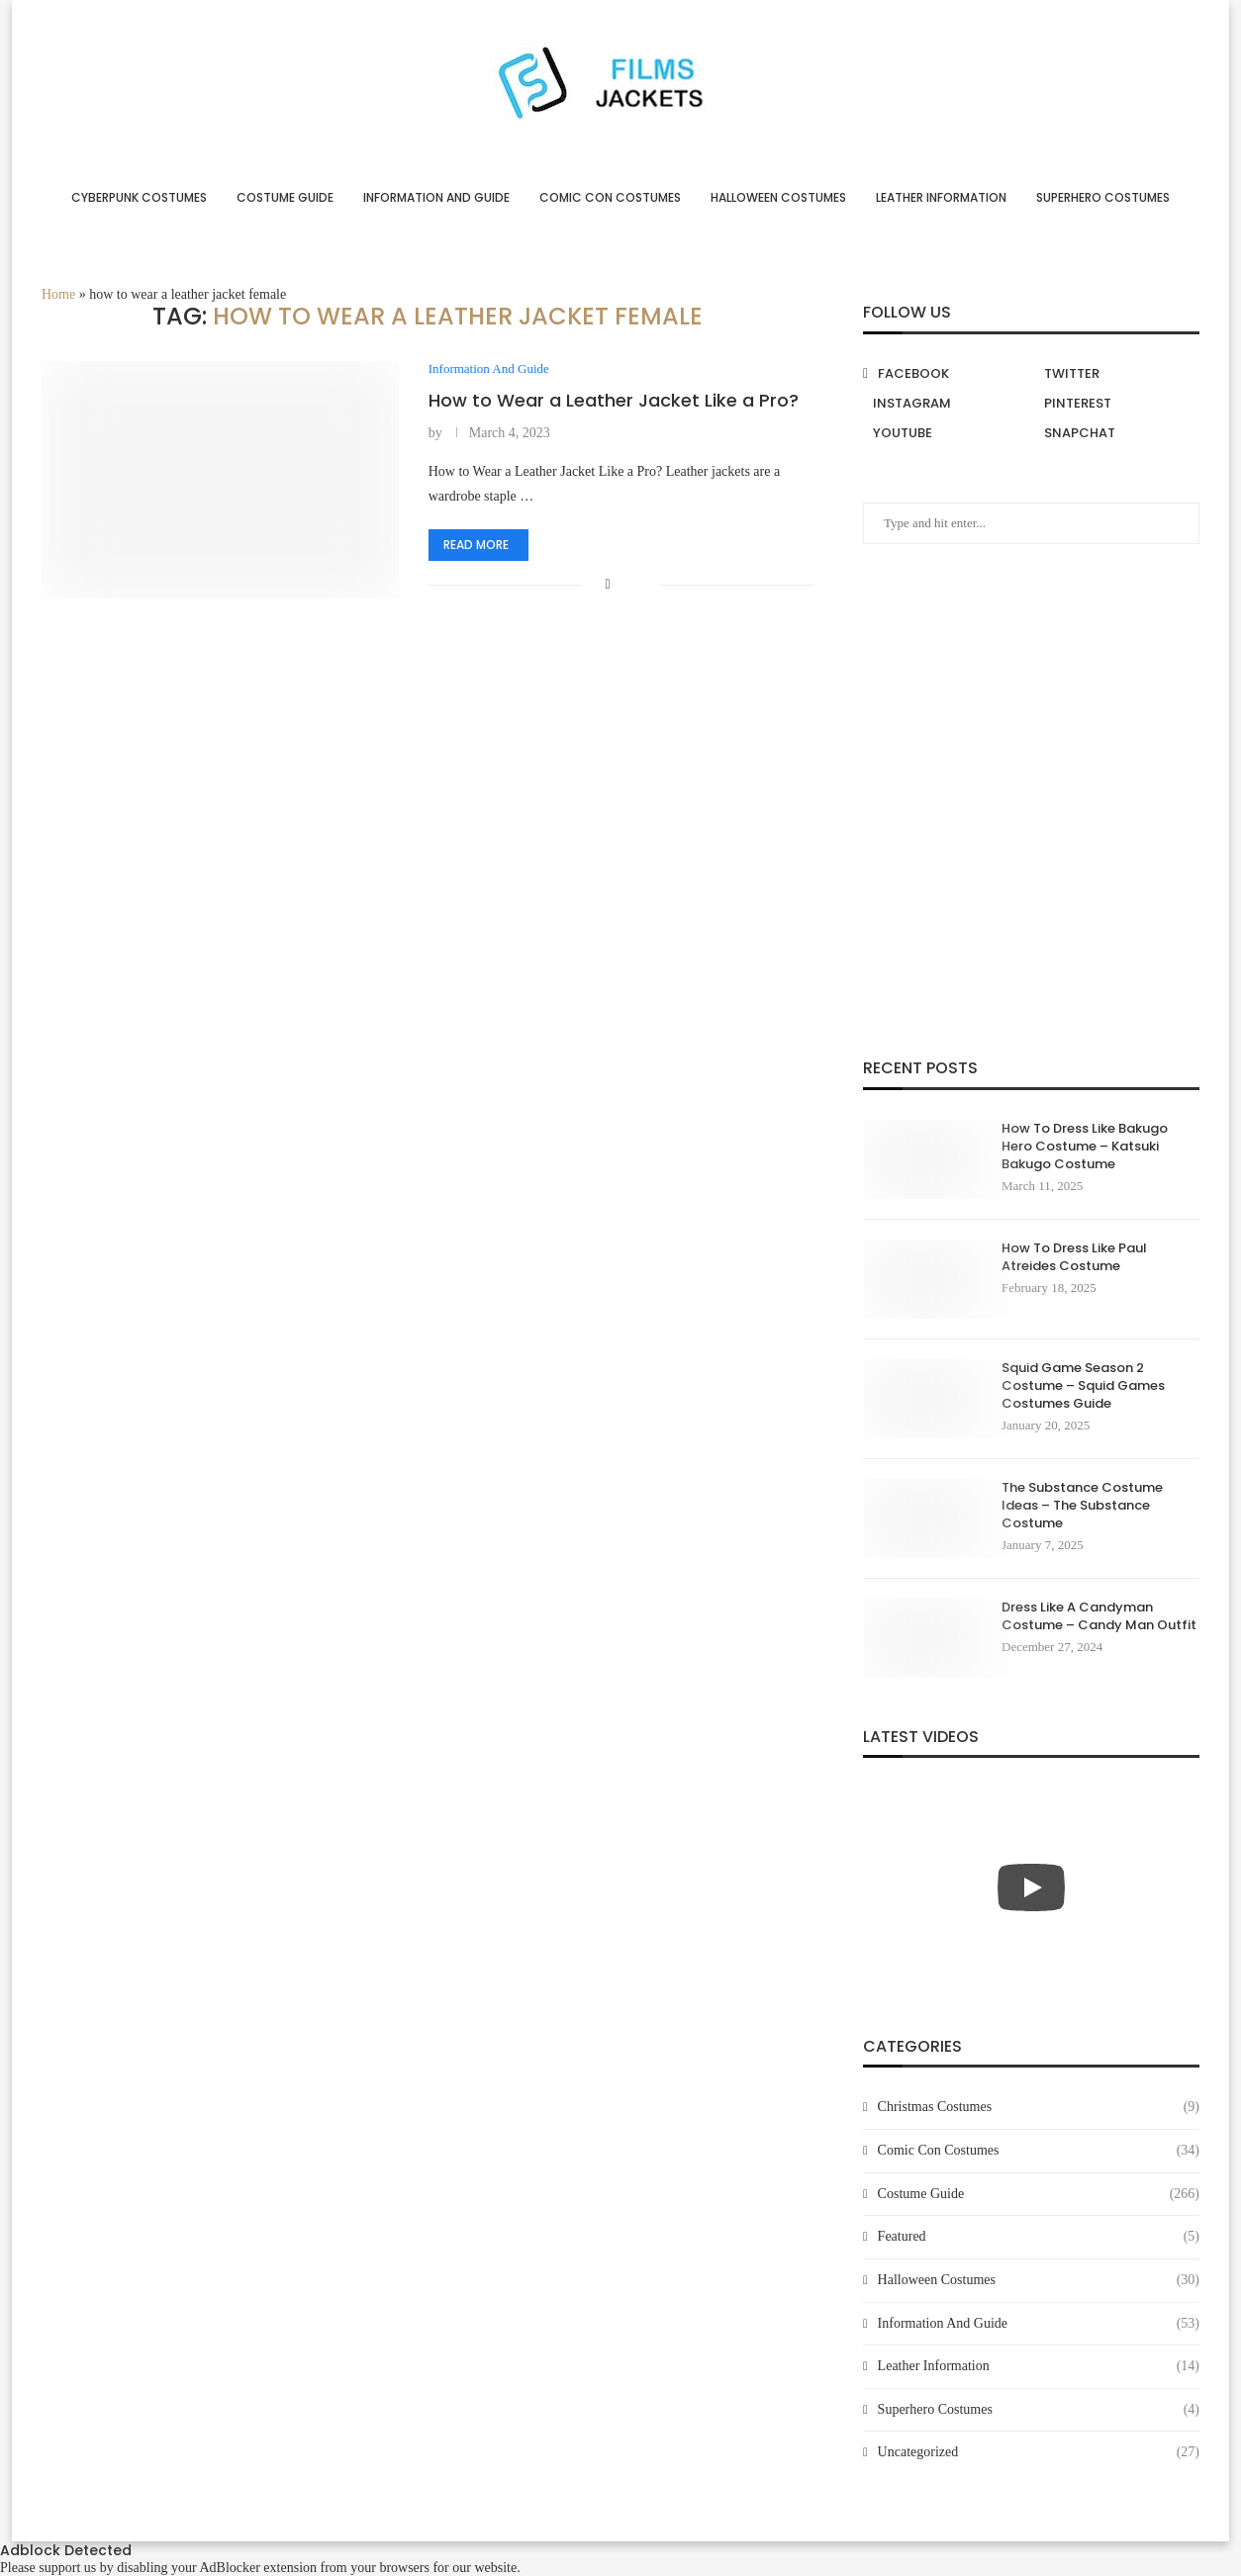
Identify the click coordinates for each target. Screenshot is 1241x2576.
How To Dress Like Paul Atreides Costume (1074, 1257)
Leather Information (941, 197)
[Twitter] (1116, 374)
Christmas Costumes (1038, 2107)
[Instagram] (945, 404)
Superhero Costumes (1103, 197)
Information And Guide (436, 197)
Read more (476, 544)
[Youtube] (945, 433)
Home (58, 294)
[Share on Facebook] (608, 585)
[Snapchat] (1116, 433)
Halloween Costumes (778, 197)
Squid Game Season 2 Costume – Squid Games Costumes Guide (1083, 1386)
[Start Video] (1031, 1887)
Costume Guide (285, 197)
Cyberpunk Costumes (139, 197)
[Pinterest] (1116, 404)
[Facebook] (945, 374)
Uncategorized (1038, 2452)
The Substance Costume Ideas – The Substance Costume (1082, 1505)
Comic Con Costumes (610, 197)
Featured (1038, 2237)
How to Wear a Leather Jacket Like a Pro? (614, 400)
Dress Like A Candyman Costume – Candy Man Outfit (1099, 1616)
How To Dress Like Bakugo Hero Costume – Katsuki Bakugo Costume (1085, 1146)
